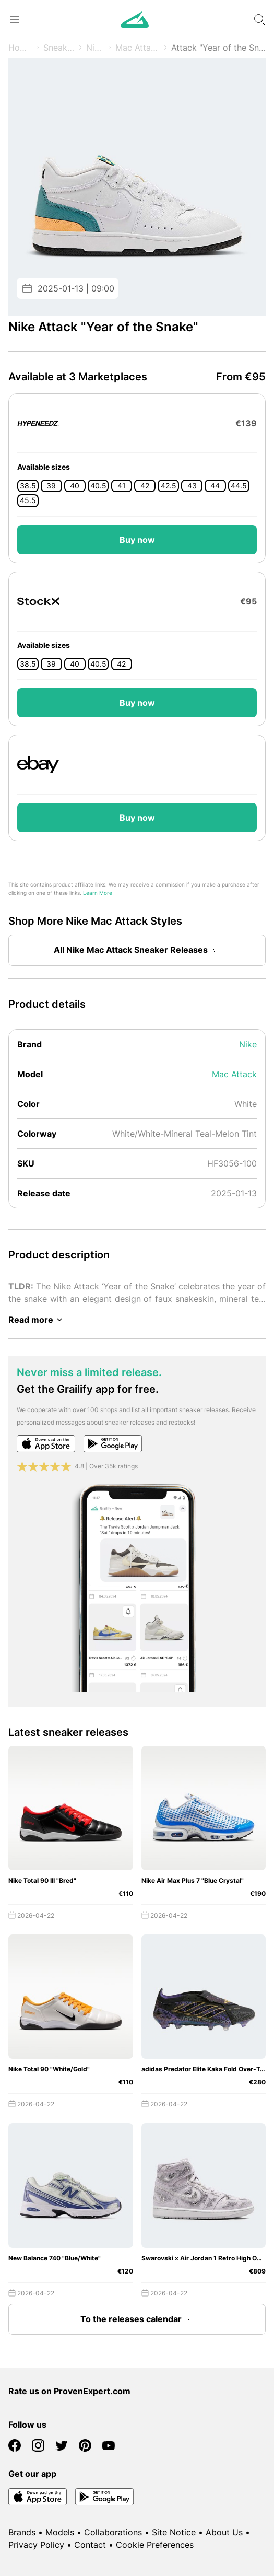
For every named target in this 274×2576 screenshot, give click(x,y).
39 (51, 486)
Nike (95, 47)
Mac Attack (137, 47)
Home (20, 47)
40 (74, 486)
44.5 (239, 486)
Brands (21, 2532)
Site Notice (174, 2532)
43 (192, 486)
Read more (37, 1319)
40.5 (98, 486)
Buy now (137, 539)
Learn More (97, 893)
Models (59, 2532)
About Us (224, 2532)
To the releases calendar (137, 2319)
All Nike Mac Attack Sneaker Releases (137, 951)
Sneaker (59, 47)
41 (121, 486)
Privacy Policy (36, 2544)
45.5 (28, 500)
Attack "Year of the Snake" (218, 47)
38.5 (28, 486)
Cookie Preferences (155, 2544)
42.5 (168, 486)
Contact (90, 2544)
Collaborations (113, 2532)
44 (215, 486)
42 (144, 486)
